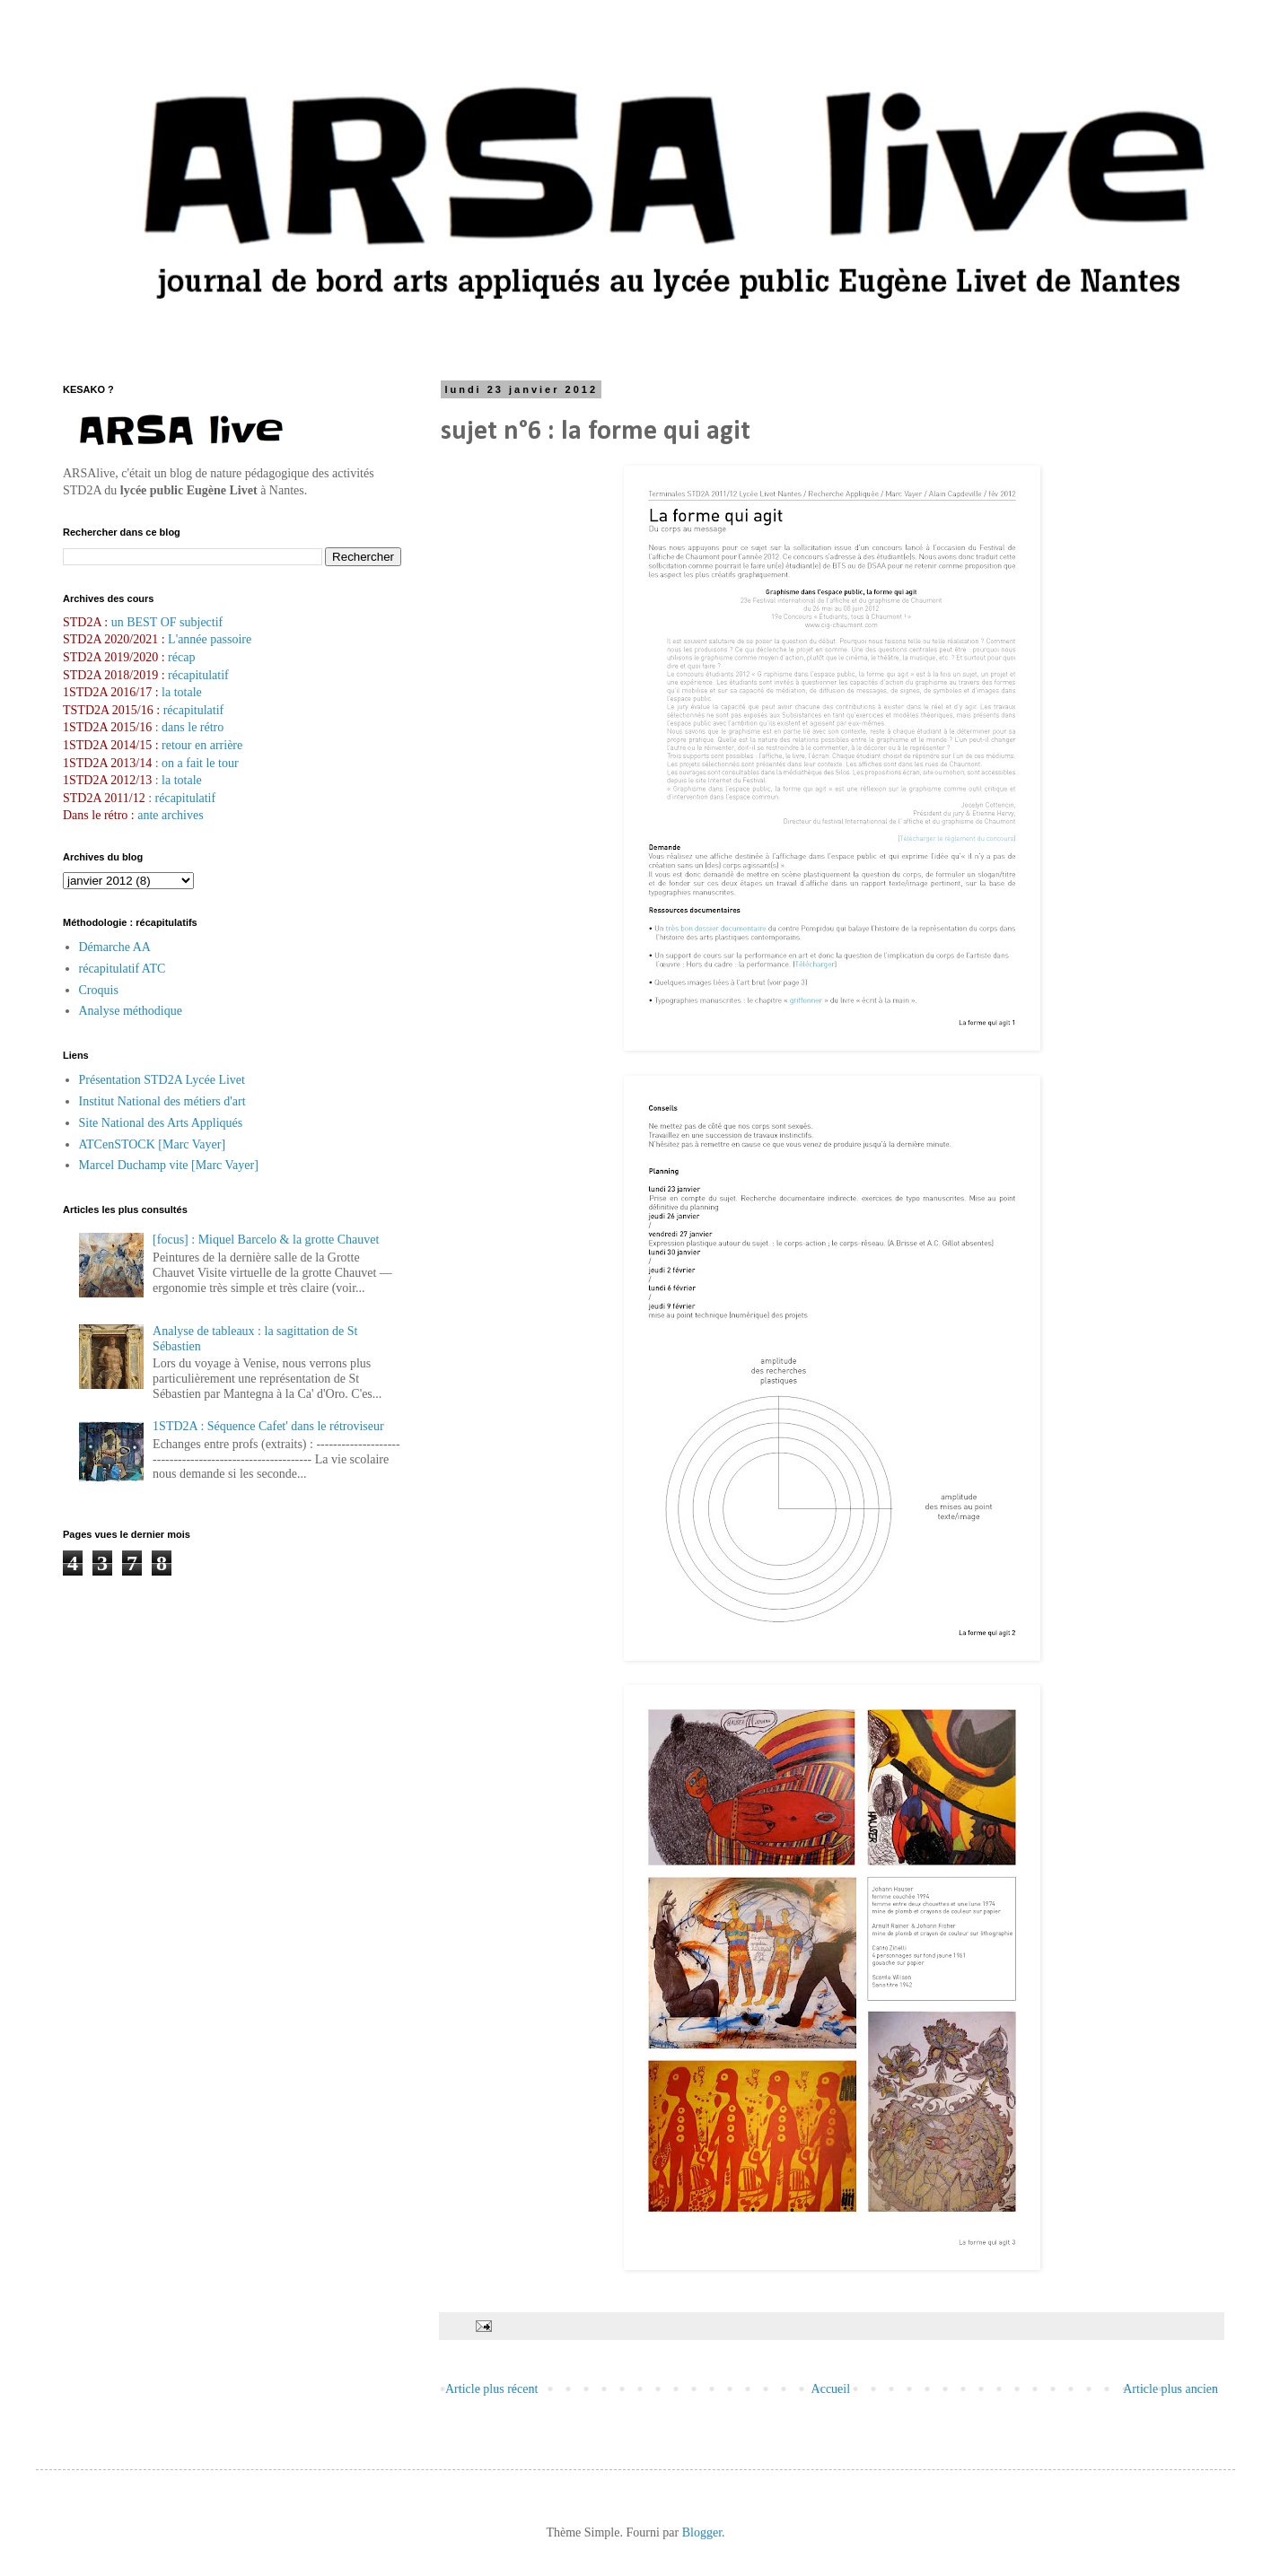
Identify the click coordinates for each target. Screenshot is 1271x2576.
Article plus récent (491, 2389)
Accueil (831, 2389)
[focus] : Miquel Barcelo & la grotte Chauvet (266, 1239)
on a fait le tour (200, 763)
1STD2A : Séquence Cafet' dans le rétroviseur (268, 1426)
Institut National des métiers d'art (162, 1101)
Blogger (702, 2532)
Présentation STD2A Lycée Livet (162, 1080)
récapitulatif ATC (122, 968)
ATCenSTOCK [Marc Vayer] (152, 1144)
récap (181, 657)
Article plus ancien (1170, 2389)
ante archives (170, 815)
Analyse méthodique (130, 1010)
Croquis (98, 990)
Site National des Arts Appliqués (161, 1123)
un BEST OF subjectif (167, 622)
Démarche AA (115, 947)
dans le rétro (193, 727)
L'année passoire (208, 639)
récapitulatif (198, 675)
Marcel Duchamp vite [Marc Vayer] (169, 1165)
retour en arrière (202, 745)
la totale (182, 692)
